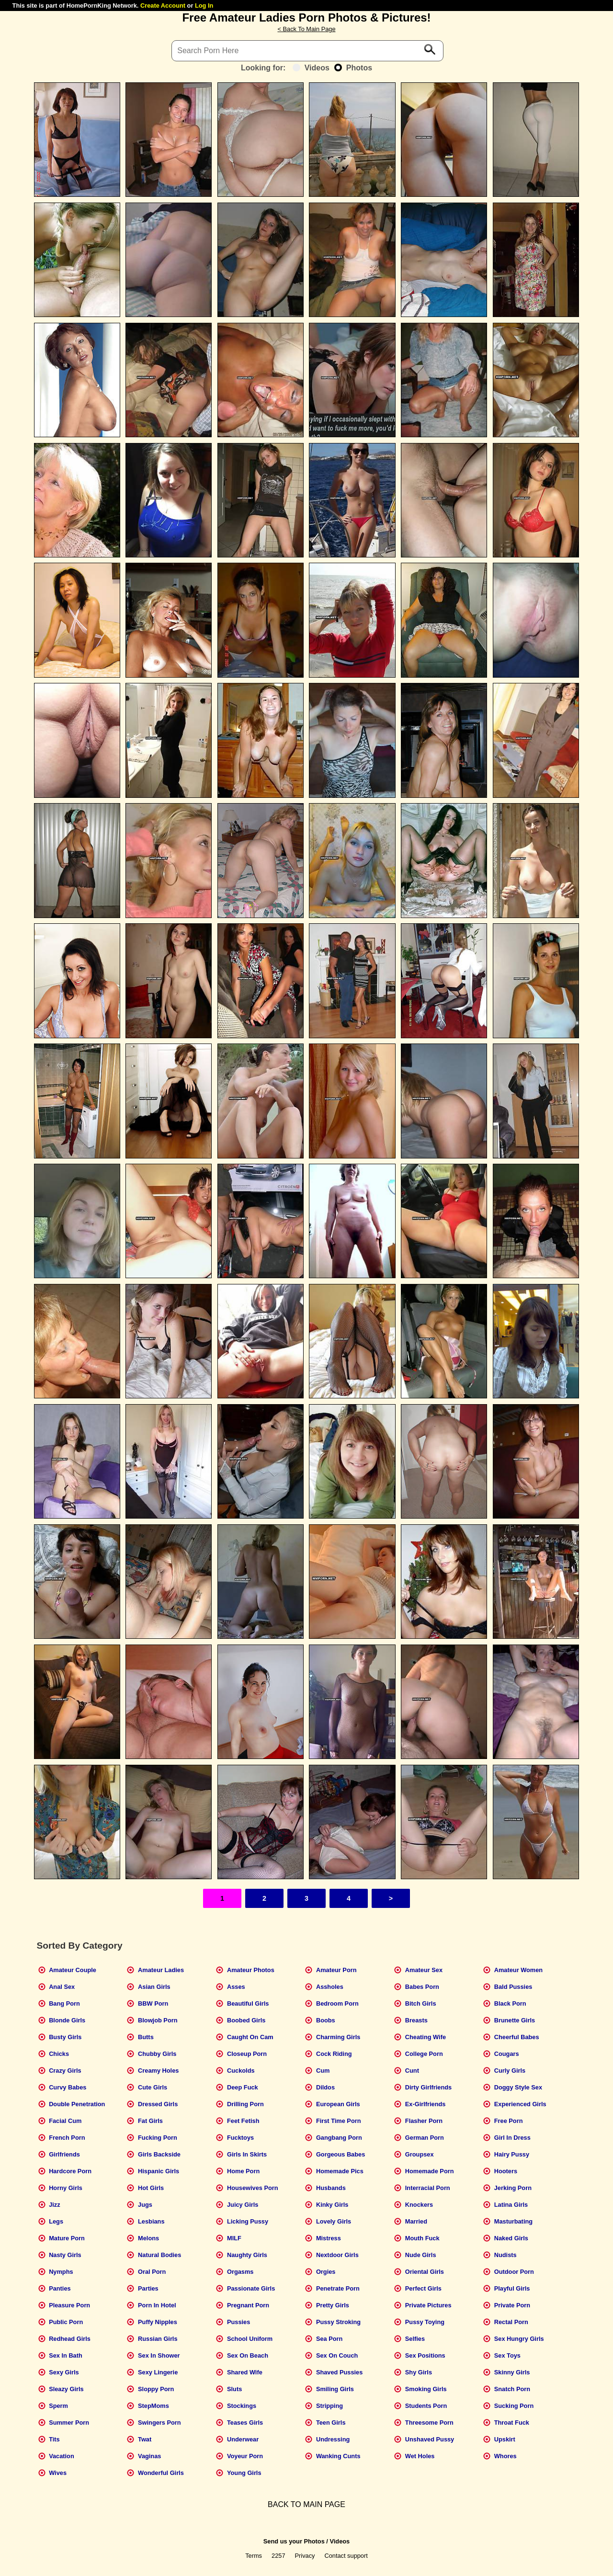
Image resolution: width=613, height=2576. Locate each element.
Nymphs (61, 2271)
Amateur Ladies (161, 1970)
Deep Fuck (242, 2087)
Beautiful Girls (248, 2003)
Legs (56, 2221)
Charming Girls (338, 2037)
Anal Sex (62, 1986)
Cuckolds (241, 2070)
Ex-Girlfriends (425, 2104)
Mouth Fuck (422, 2238)
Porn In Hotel (157, 2305)
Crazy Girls (65, 2070)
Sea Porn (329, 2338)
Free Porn (508, 2120)
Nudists (505, 2254)
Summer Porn (69, 2422)
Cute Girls (152, 2087)
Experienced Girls (520, 2104)
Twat (144, 2439)
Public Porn (66, 2322)
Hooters (505, 2171)
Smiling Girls (335, 2389)
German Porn (424, 2137)
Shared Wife (244, 2372)
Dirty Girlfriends (428, 2087)
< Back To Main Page (306, 29)
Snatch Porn (512, 2389)
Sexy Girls (64, 2372)
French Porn (67, 2137)
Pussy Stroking (338, 2322)
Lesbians (151, 2221)
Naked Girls (511, 2238)
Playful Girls (512, 2288)
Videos (311, 68)
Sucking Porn (514, 2405)
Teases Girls (245, 2422)
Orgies (326, 2271)
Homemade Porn (429, 2171)
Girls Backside (159, 2154)
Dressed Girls (158, 2104)
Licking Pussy (247, 2221)
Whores (505, 2456)
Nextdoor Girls (337, 2254)
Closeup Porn (247, 2053)
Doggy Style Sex (518, 2087)
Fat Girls (150, 2120)
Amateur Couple (72, 1970)
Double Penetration (77, 2104)
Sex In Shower (159, 2355)
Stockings (241, 2405)
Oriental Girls (424, 2271)
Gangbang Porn (339, 2137)
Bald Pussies (513, 1986)
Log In (204, 5)
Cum (322, 2070)
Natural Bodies (159, 2254)
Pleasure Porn (69, 2305)
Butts (146, 2037)
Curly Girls (509, 2070)
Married (416, 2221)
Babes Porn (422, 1986)
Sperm (58, 2405)
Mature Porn (67, 2238)
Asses (236, 1986)
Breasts (416, 2020)
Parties (148, 2288)
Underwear (243, 2439)
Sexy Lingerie (158, 2372)
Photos (353, 68)
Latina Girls (511, 2204)
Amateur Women (518, 1970)
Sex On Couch (337, 2355)
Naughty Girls (247, 2254)
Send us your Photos (294, 2541)
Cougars (506, 2053)
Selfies (415, 2338)
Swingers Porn (159, 2422)
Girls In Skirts (247, 2154)
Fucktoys (240, 2137)
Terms (253, 2555)
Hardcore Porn (70, 2171)
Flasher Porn (424, 2120)
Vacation (61, 2456)
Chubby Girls (157, 2053)
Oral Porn (152, 2271)
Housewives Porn (252, 2187)
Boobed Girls (246, 2020)
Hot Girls (151, 2187)
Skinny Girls (512, 2372)
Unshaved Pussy (429, 2439)
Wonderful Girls (161, 2472)
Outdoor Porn (514, 2271)
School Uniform (249, 2338)
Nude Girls (420, 2254)
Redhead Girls (70, 2338)
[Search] (307, 50)
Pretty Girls (332, 2305)
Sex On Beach (247, 2355)
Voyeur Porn (245, 2456)
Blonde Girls (67, 2020)
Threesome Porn (429, 2422)
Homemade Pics (339, 2171)
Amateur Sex (424, 1970)
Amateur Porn (336, 1970)
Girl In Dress (512, 2137)
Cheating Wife (425, 2037)
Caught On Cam (250, 2037)
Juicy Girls (242, 2204)
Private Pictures (428, 2305)
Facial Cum (65, 2120)
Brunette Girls (514, 2020)
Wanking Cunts (338, 2456)
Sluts (234, 2389)
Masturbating (513, 2221)
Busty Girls (65, 2037)
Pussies (238, 2322)
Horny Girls (65, 2187)
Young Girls (244, 2472)
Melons (148, 2238)
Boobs (325, 2020)
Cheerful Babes (516, 2037)
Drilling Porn (245, 2104)
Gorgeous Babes (340, 2154)
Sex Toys (507, 2355)
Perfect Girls (423, 2288)
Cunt (412, 2070)
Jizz (54, 2204)
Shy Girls (418, 2372)
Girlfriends (64, 2154)
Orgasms (240, 2271)
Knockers (419, 2204)
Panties (60, 2288)
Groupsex (419, 2154)
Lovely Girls (333, 2221)
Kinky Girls (332, 2204)
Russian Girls (158, 2338)
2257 (278, 2555)
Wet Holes (420, 2456)
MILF (234, 2238)
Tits (54, 2439)
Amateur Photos (250, 1970)
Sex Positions (425, 2355)
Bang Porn (64, 2003)
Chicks (59, 2053)
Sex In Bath (65, 2355)
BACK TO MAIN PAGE (306, 2504)
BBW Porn (153, 2003)
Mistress (328, 2238)
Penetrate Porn (338, 2288)
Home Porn (243, 2171)
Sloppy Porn (156, 2389)
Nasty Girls (65, 2254)
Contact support (345, 2555)
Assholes (329, 1986)
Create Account (162, 5)
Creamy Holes (158, 2070)
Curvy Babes (67, 2087)
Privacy (305, 2555)
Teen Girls (331, 2422)
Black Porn (510, 2003)
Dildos (325, 2087)
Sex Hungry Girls (519, 2338)
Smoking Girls (426, 2389)
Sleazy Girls (66, 2389)
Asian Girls (154, 1986)
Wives (58, 2472)
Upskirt (504, 2439)
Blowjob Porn (157, 2020)
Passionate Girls (251, 2288)
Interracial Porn (427, 2187)
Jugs (145, 2204)
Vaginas (149, 2456)
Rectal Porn (511, 2322)
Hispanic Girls (158, 2171)
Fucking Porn (157, 2137)
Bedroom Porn (337, 2003)
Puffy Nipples (157, 2322)
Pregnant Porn (248, 2305)
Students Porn (426, 2405)
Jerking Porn (513, 2187)
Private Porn (512, 2305)
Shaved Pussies (339, 2372)
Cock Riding (334, 2053)
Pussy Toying (424, 2322)
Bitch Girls (420, 2003)
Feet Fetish (243, 2120)
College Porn (424, 2053)
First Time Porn (338, 2120)
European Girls (338, 2104)
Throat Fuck (511, 2422)
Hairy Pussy (511, 2154)
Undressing (333, 2439)
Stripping (329, 2405)
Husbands (331, 2187)
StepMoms (153, 2405)
